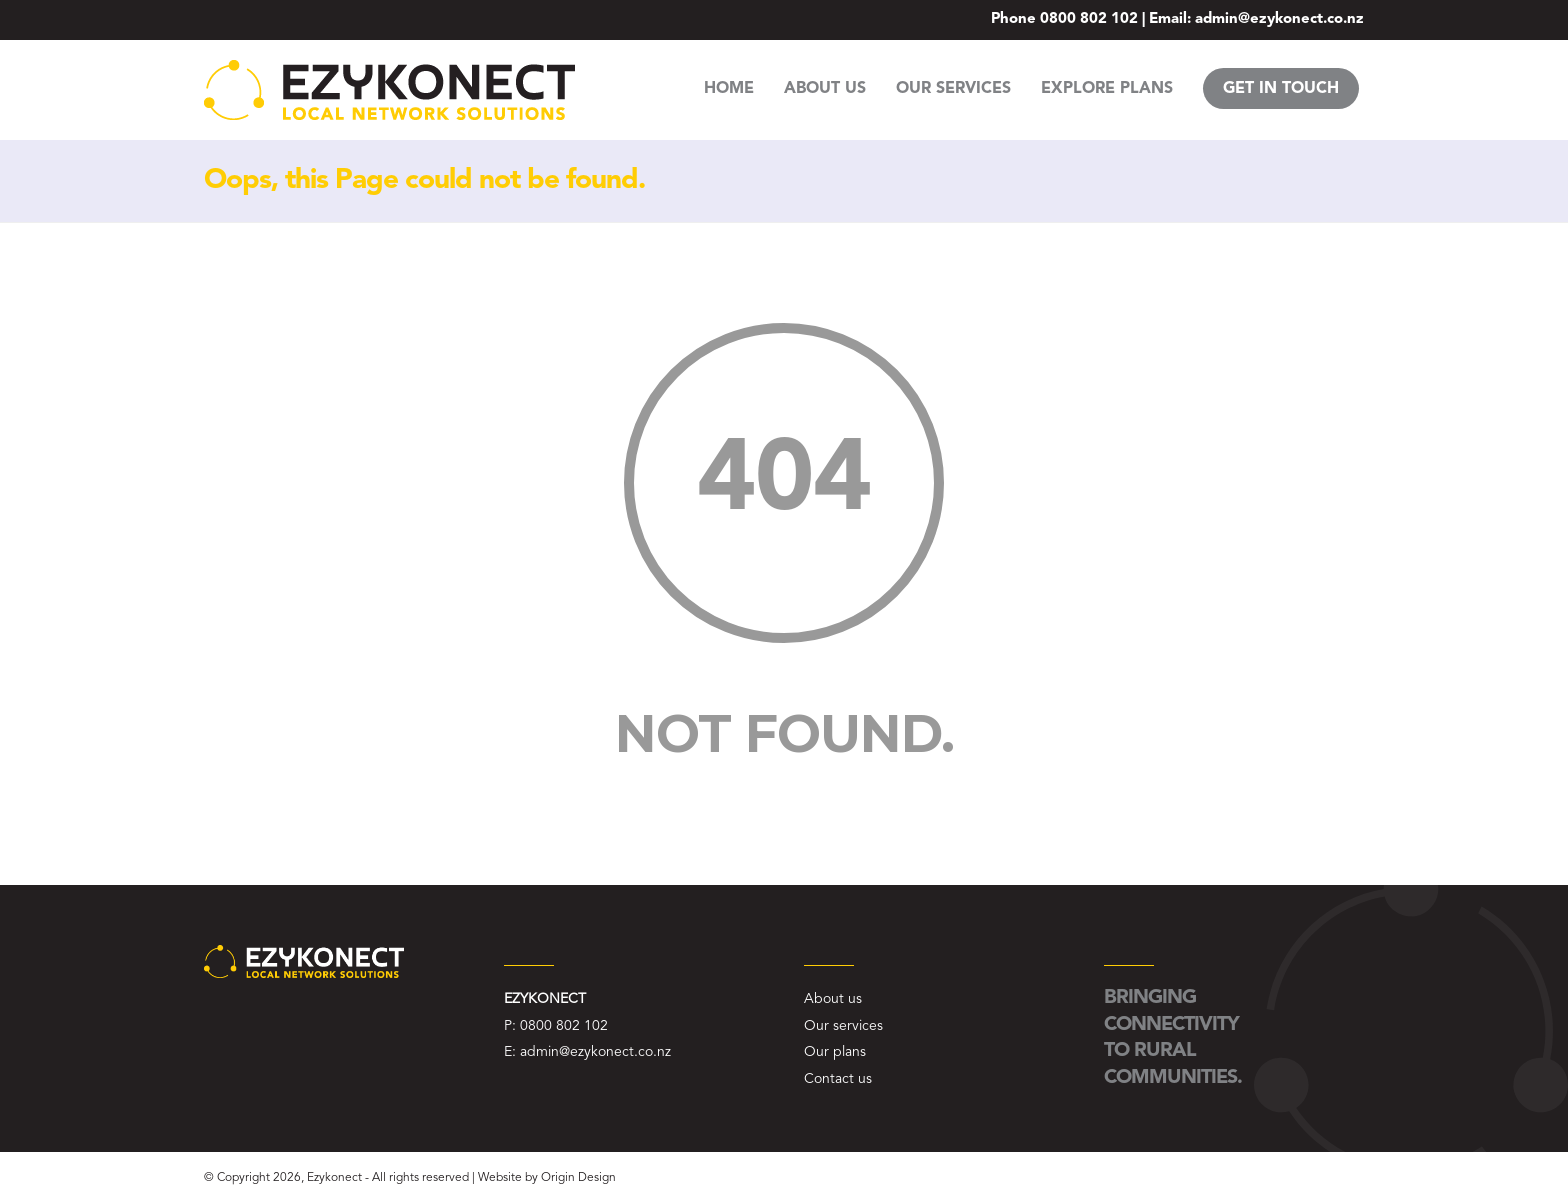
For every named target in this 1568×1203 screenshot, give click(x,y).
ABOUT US (825, 89)
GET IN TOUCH (1281, 89)
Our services (843, 1026)
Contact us (838, 1079)
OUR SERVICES (953, 89)
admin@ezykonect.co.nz (1279, 19)
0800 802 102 (1089, 19)
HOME (729, 89)
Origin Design (578, 1178)
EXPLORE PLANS (1107, 89)
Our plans (835, 1052)
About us (833, 999)
